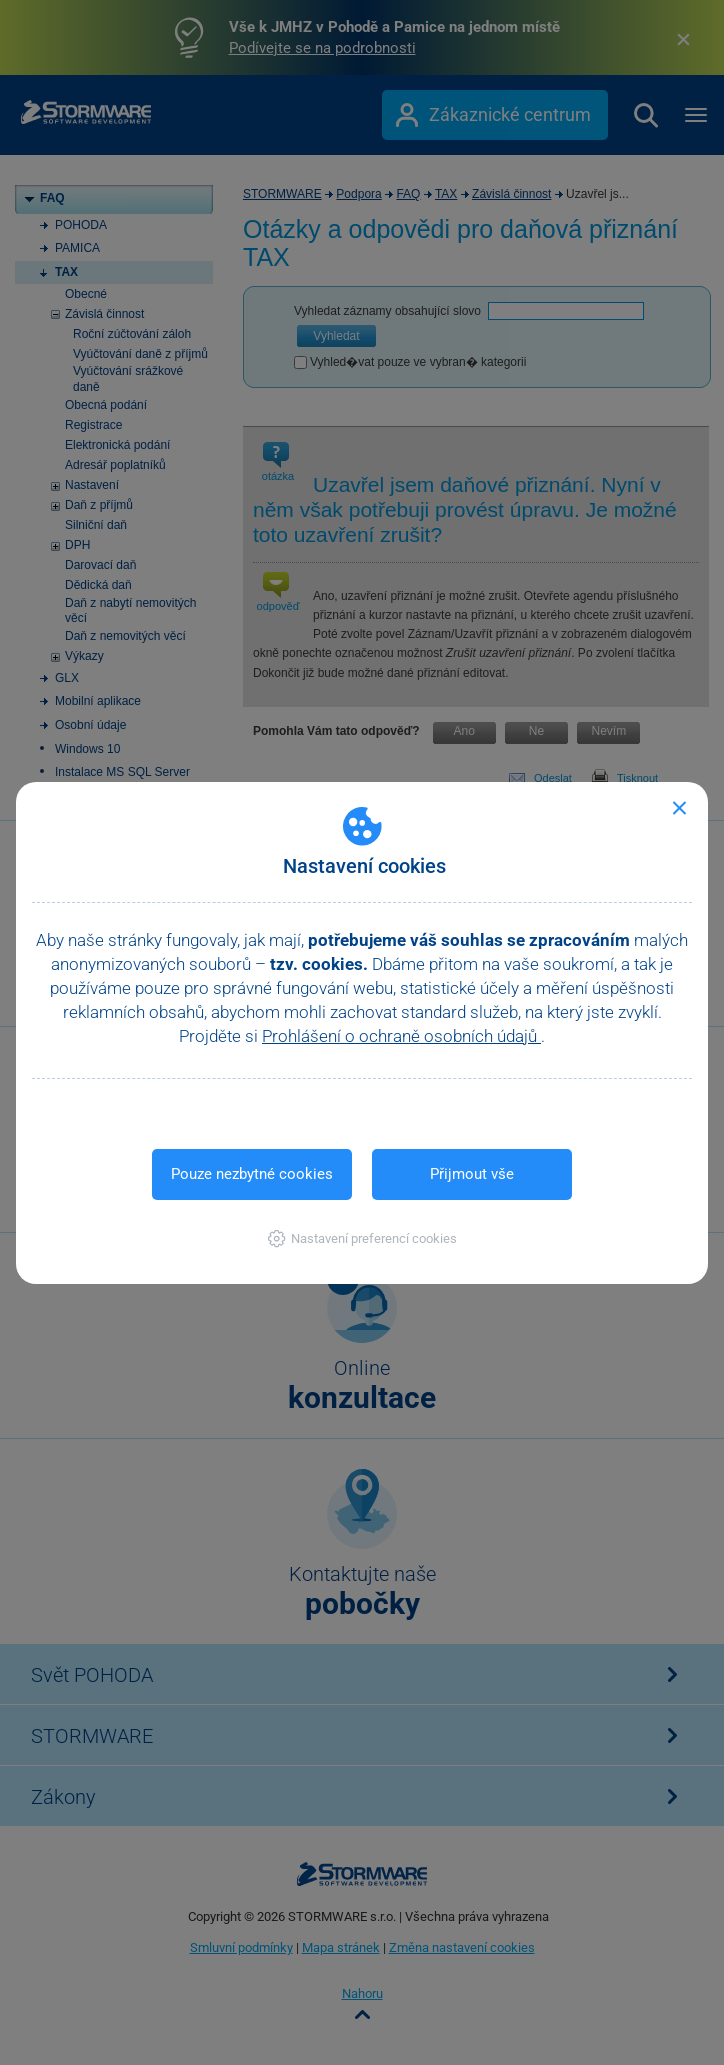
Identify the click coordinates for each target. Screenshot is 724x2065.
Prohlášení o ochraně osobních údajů (401, 1036)
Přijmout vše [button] (472, 1174)
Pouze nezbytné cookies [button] (252, 1174)
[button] (362, 1238)
